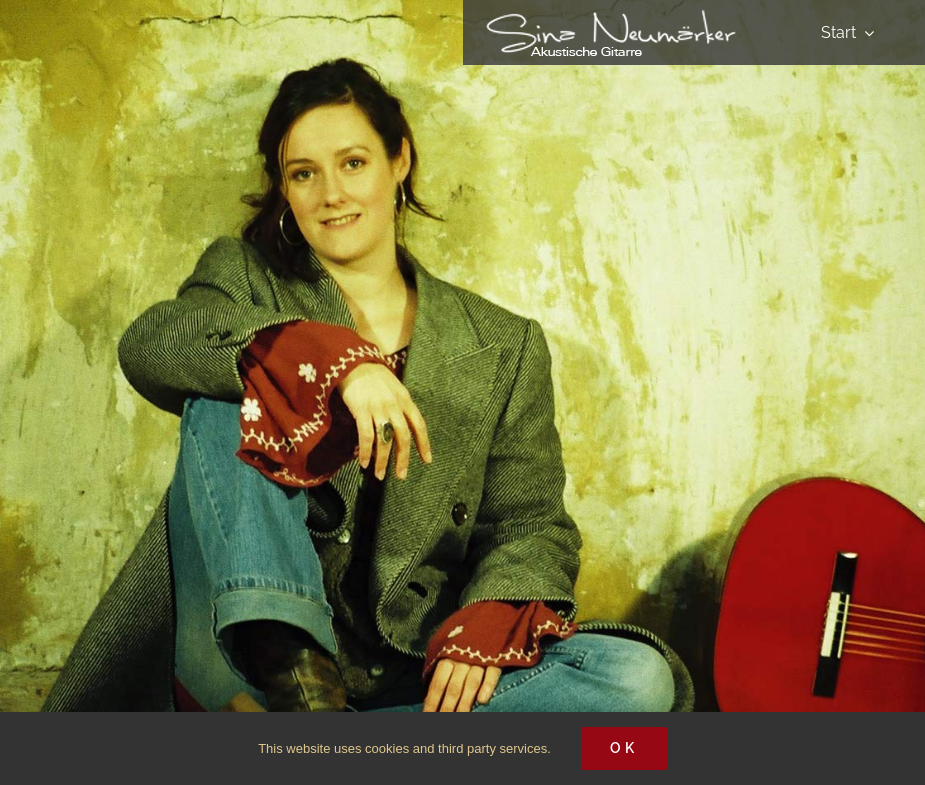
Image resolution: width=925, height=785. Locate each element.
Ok (624, 748)
